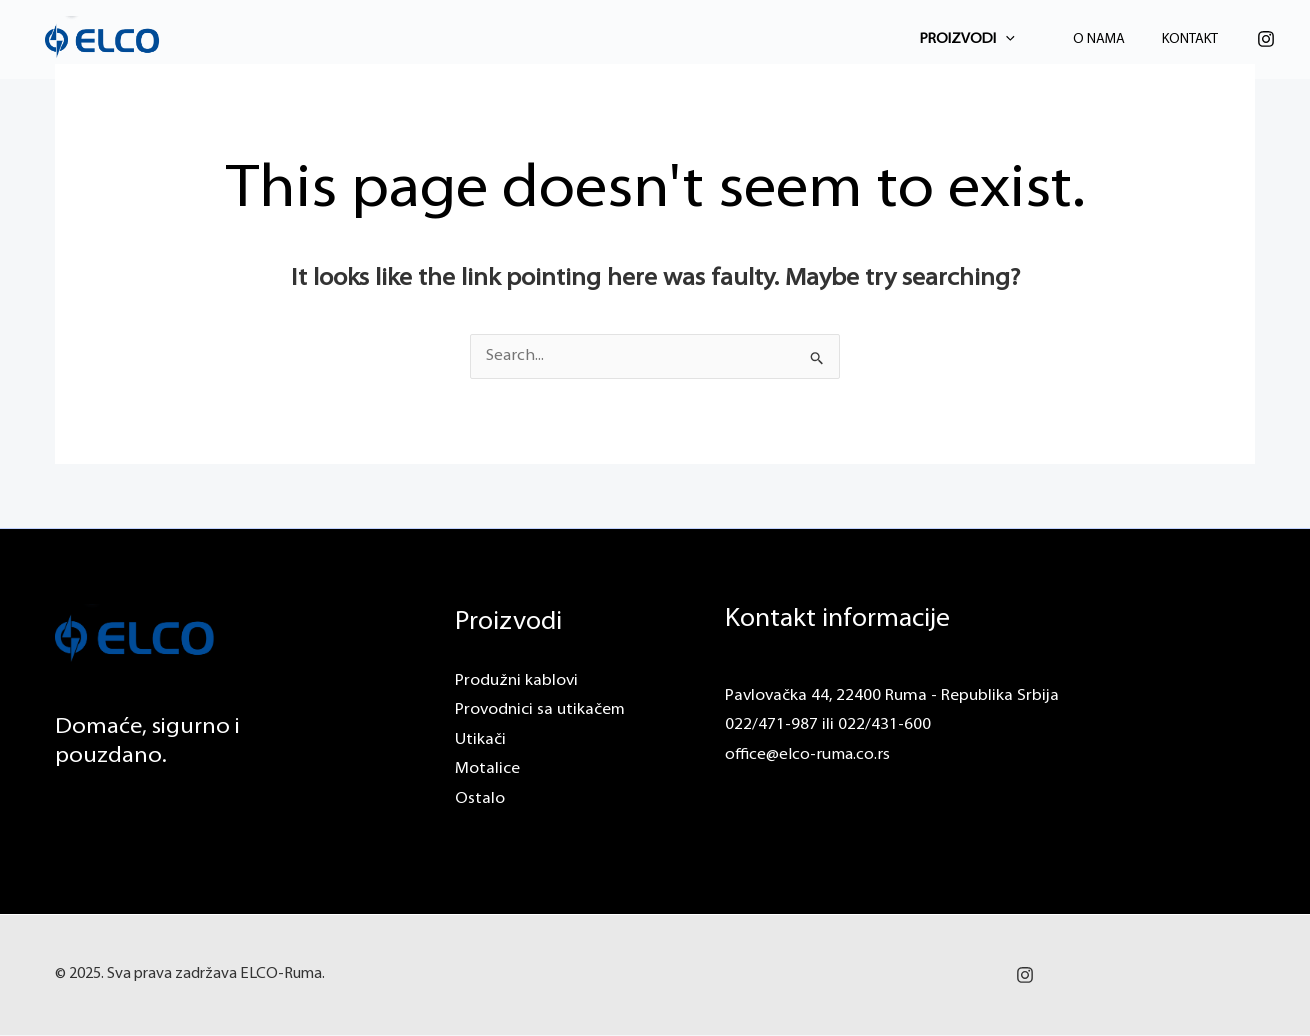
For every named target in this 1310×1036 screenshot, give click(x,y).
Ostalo (480, 800)
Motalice (487, 770)
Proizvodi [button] (995, 39)
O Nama (1116, 39)
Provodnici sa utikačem (540, 711)
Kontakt (1196, 39)
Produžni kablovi (516, 681)
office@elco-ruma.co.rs (808, 755)
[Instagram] (1266, 39)
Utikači (480, 740)
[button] (1033, 39)
